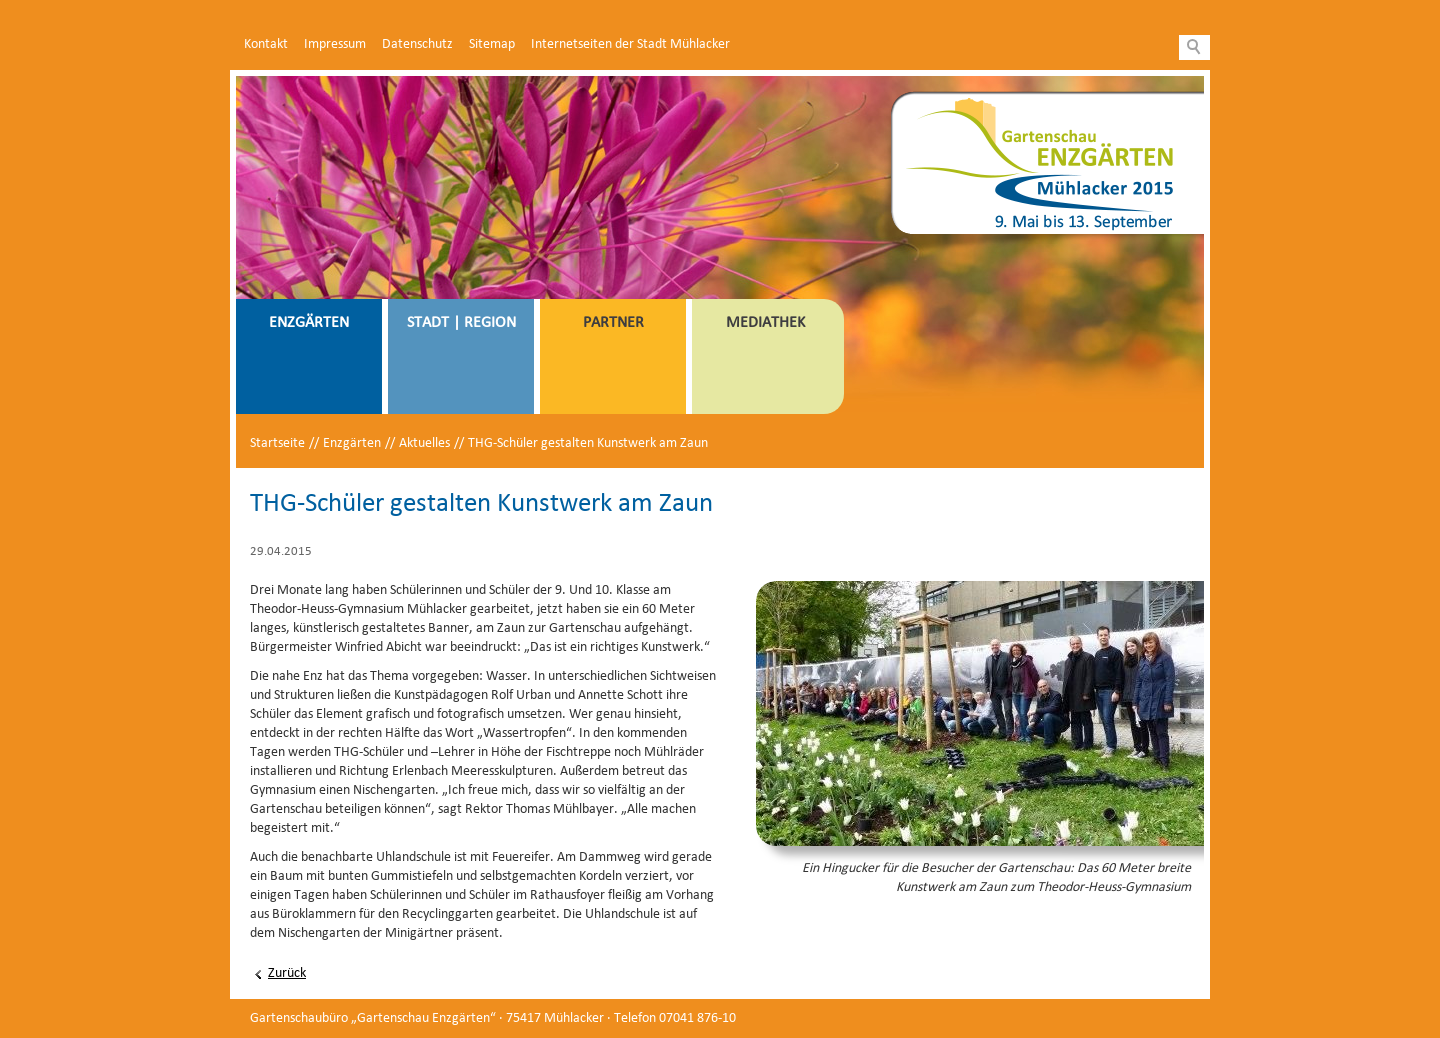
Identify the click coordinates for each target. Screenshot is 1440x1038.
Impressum (335, 44)
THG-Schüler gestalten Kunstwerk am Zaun (588, 443)
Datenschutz (417, 44)
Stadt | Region (461, 323)
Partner (613, 323)
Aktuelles (424, 443)
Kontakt (266, 44)
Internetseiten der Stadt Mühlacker (630, 44)
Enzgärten (309, 323)
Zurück (287, 973)
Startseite (277, 443)
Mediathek (765, 323)
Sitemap (492, 44)
